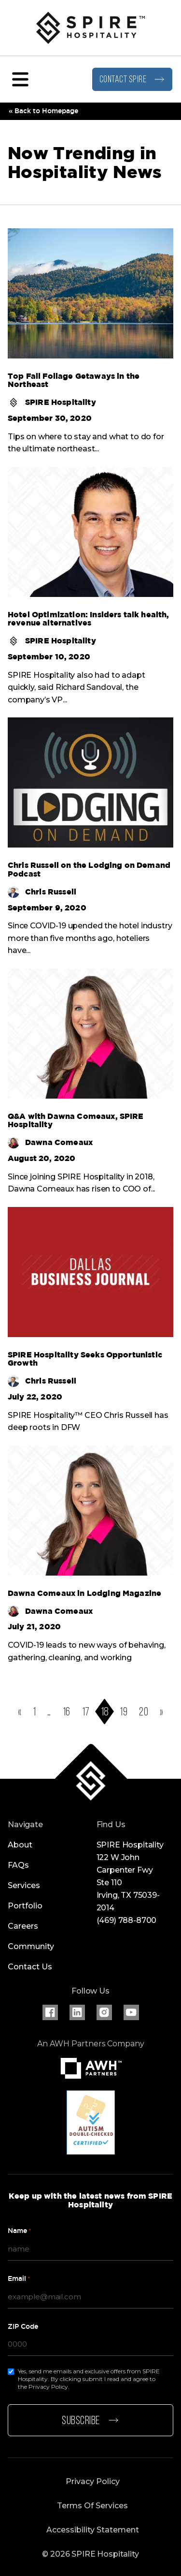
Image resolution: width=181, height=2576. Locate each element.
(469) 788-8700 (127, 1920)
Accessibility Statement (92, 2529)
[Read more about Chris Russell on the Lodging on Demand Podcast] (90, 869)
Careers (23, 1926)
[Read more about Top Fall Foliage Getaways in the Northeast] (90, 380)
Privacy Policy (93, 2481)
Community (31, 1946)
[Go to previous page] (19, 1711)
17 (86, 1712)
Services (24, 1885)
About (20, 1844)
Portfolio (25, 1905)
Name (19, 2231)
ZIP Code (23, 2326)
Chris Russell (42, 892)
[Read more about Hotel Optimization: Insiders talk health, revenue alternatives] (90, 618)
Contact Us (30, 1966)
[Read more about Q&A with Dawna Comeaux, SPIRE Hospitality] (90, 1120)
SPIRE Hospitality (52, 402)
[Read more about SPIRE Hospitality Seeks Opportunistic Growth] (90, 1359)
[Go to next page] (161, 1711)
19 (123, 1712)
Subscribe (90, 2420)
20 (143, 1712)
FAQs (18, 1865)
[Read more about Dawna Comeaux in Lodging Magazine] (90, 1593)
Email (19, 2279)
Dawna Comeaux (50, 1142)
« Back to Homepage (43, 110)
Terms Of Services (92, 2505)
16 (66, 1712)
